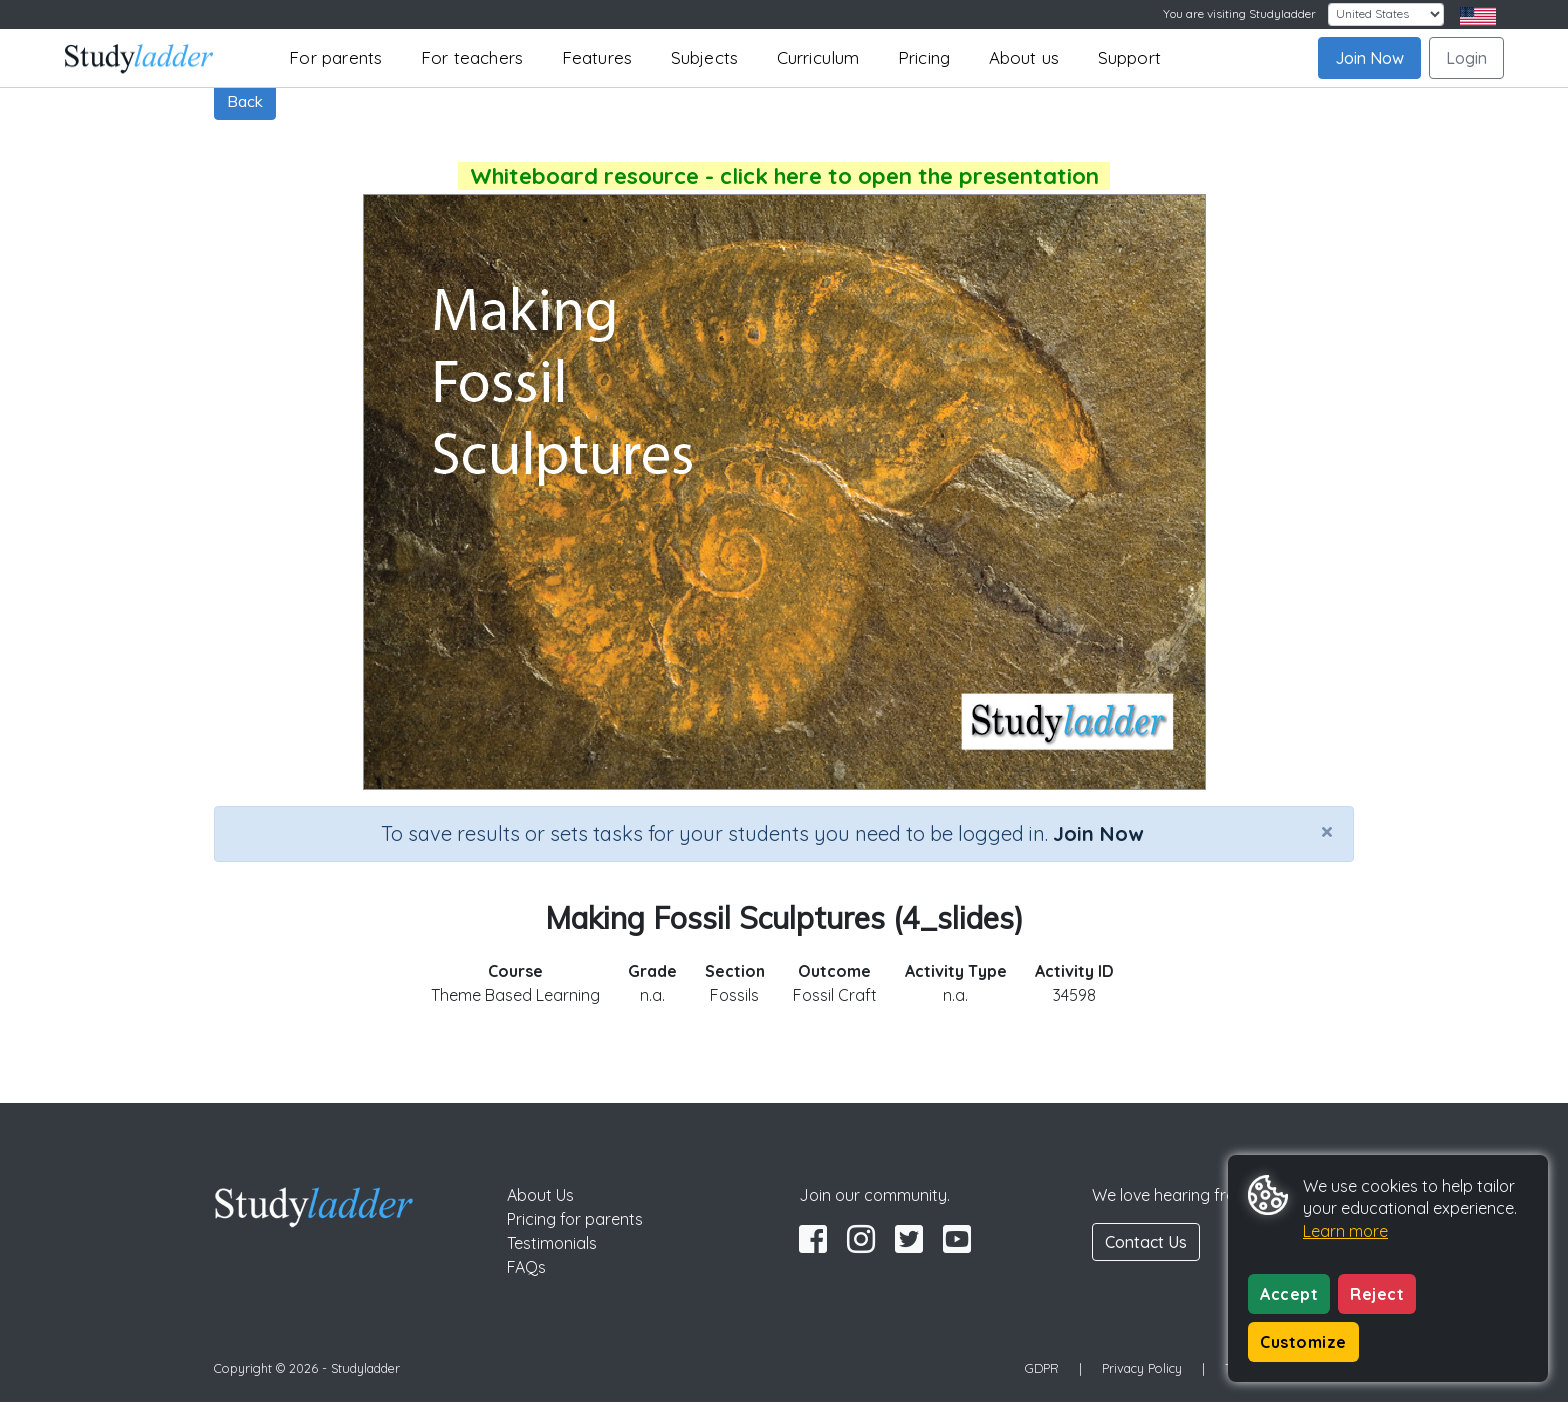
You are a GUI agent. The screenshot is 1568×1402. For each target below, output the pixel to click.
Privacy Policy (1142, 1368)
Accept (1289, 1294)
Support (1129, 57)
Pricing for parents (575, 1219)
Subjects (705, 57)
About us (1024, 57)
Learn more (1345, 1231)
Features (597, 57)
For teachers (472, 57)
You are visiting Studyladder (1239, 13)
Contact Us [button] (1146, 1242)
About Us (540, 1195)
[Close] (1327, 831)
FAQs (526, 1267)
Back (245, 101)
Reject (1377, 1294)
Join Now (1369, 58)
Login (1466, 58)
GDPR (1042, 1368)
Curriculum (818, 57)
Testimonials (552, 1243)
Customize (1303, 1342)
